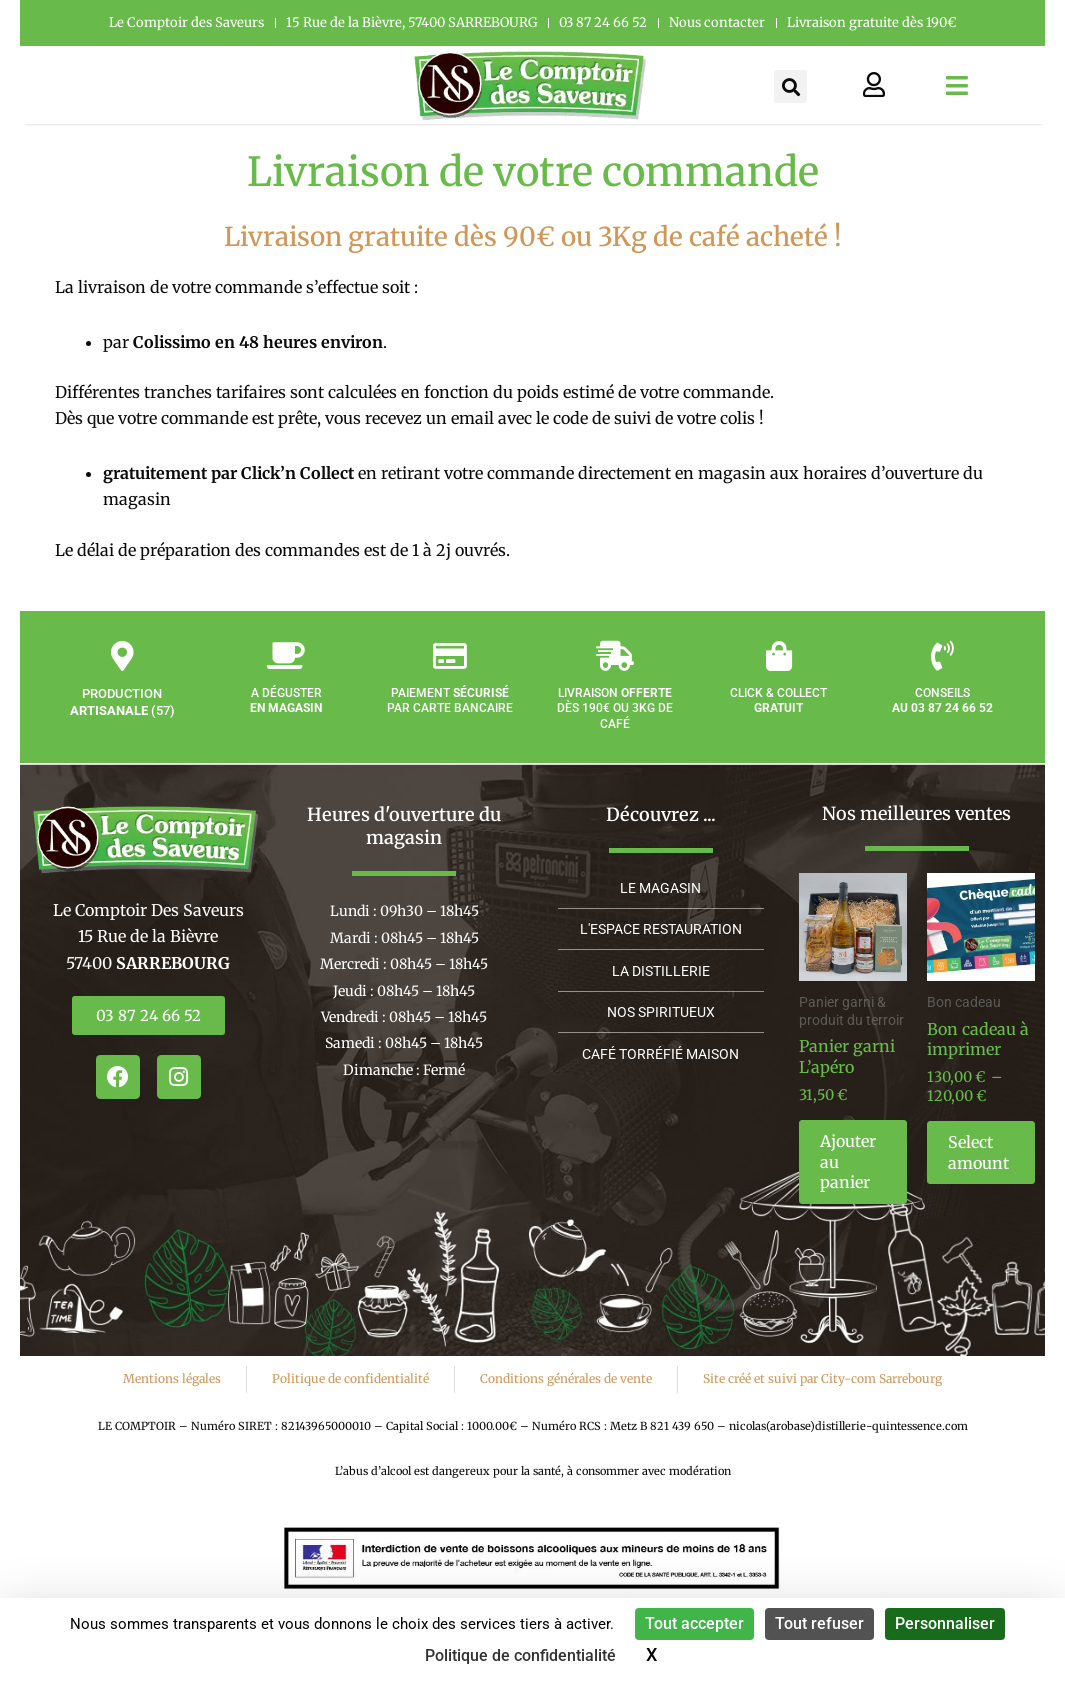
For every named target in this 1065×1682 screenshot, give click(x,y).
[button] (790, 86)
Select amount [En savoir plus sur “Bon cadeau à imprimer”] (978, 1152)
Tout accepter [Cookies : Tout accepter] (694, 1623)
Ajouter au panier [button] (848, 1162)
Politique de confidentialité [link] (520, 1655)
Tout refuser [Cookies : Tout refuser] (819, 1623)
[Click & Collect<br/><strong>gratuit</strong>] (779, 679)
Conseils (942, 724)
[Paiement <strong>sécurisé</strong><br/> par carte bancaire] (450, 679)
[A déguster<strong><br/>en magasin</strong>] (286, 679)
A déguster (286, 724)
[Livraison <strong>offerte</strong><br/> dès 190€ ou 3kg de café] (615, 679)
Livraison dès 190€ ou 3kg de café (615, 731)
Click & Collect (778, 724)
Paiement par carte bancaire (450, 724)
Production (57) (122, 725)
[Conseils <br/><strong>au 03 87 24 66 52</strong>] (943, 679)
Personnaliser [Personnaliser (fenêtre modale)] (945, 1623)
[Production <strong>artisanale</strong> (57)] (122, 679)
